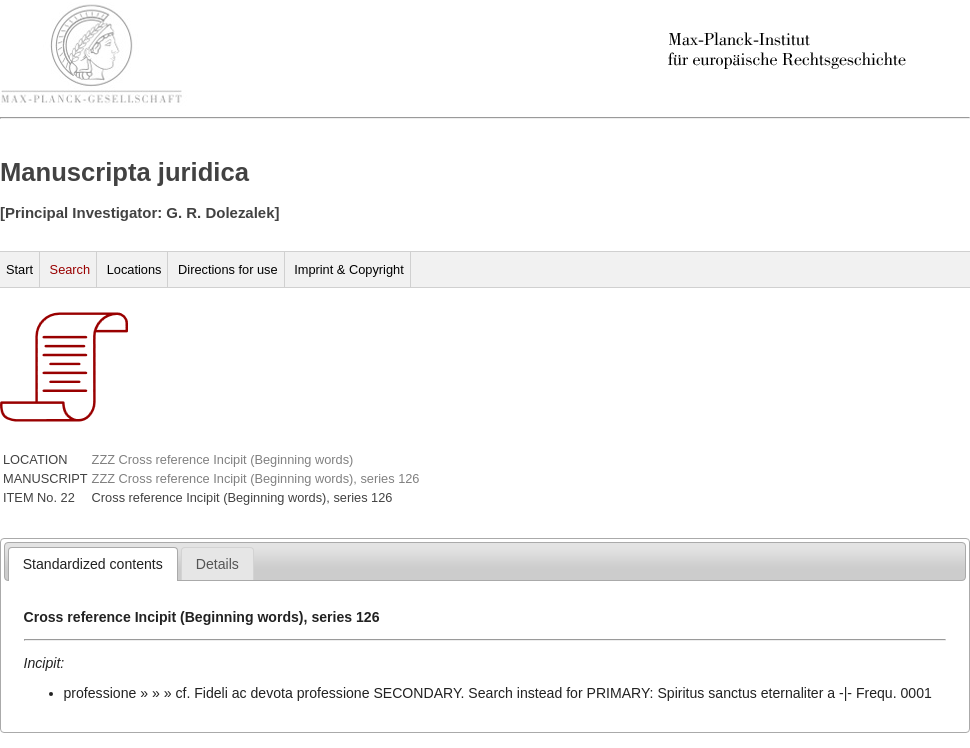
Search (70, 269)
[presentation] (93, 564)
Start (19, 269)
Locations (134, 269)
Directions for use (228, 269)
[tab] (93, 564)
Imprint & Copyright (349, 269)
